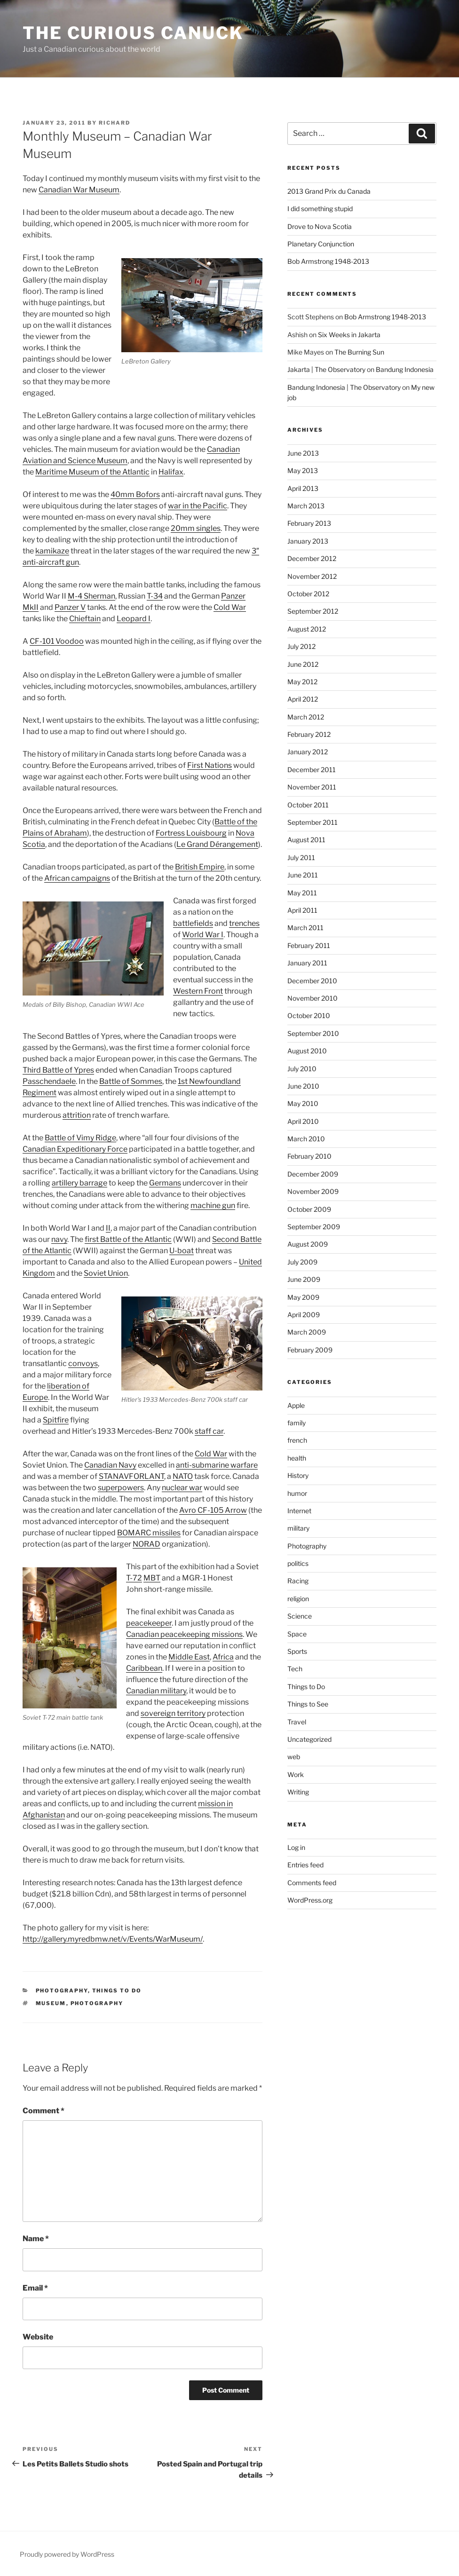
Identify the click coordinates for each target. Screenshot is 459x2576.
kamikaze (52, 550)
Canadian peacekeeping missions (184, 1634)
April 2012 (302, 699)
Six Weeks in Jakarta (349, 335)
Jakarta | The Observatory (326, 369)
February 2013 (309, 523)
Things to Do (117, 1990)
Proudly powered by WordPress (67, 2554)
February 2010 (309, 1156)
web (293, 1757)
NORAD (146, 1544)
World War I (202, 934)
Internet (299, 1511)
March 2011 (305, 928)
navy (59, 1239)
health (296, 1458)
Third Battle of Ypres (58, 1070)
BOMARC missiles (149, 1532)
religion (298, 1599)
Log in (296, 1847)
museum (51, 2003)
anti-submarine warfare (217, 1465)
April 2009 (303, 1315)
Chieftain (85, 618)
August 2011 (306, 840)
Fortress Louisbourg (191, 833)
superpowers (121, 1487)
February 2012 (309, 734)
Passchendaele (49, 1081)
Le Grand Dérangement (217, 844)
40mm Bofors (135, 494)
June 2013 (303, 453)
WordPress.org (309, 1900)
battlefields (193, 923)
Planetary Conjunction (320, 244)
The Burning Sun (359, 352)
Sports (297, 1651)
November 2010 (312, 998)
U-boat (181, 1250)
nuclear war (182, 1487)
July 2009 (302, 1262)
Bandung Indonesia (405, 369)
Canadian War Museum (79, 189)
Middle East (189, 1656)
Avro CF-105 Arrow (213, 1510)
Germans (165, 1182)
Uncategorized (309, 1739)
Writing (298, 1792)
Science (299, 1616)
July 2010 (302, 1069)
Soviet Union (106, 1273)
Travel (296, 1722)
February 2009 (309, 1350)
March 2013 (305, 506)
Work (295, 1774)
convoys (83, 1363)
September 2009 (313, 1227)
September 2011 (312, 822)
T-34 (155, 596)
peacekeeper (149, 1623)
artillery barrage (79, 1182)
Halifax (170, 471)
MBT (151, 1577)
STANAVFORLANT (131, 1476)
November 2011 (311, 787)
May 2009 (303, 1297)
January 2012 (307, 752)
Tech (294, 1669)
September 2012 (312, 611)
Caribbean (144, 1668)
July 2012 (301, 646)
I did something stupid (320, 209)
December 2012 (311, 558)
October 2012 (308, 594)
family (296, 1423)
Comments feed (311, 1883)
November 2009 (313, 1191)
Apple (296, 1405)
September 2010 (313, 1033)
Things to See (307, 1704)
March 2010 (306, 1139)
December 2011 (311, 770)
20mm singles (196, 528)
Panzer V (70, 607)
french (297, 1440)
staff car (209, 1431)
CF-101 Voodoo (57, 641)
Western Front (198, 991)
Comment (43, 2110)
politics (298, 1563)
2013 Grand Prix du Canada (329, 191)
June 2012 (302, 664)
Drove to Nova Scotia (319, 226)
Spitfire (56, 1419)
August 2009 (307, 1244)
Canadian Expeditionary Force (75, 1149)
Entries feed (305, 1865)
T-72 (134, 1577)
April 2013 (302, 488)
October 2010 (308, 1015)
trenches (244, 923)
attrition (77, 1115)
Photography (62, 1990)
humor (297, 1493)
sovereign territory (173, 1713)
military (298, 1528)
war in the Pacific (197, 505)
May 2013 (302, 470)
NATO (183, 1476)
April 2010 (303, 1121)
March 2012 (305, 717)
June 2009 (303, 1279)
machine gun (212, 1205)
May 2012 (302, 682)
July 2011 (301, 857)
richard (114, 122)
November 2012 (312, 576)
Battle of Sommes (130, 1081)
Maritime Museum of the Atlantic (92, 471)
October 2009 (309, 1209)
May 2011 (302, 893)
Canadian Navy (110, 1465)
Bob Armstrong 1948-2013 (328, 261)
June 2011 (302, 875)
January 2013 (307, 541)
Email (35, 2288)
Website (38, 2336)
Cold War (230, 607)
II (108, 1228)
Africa (223, 1656)
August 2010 (307, 1051)
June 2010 (303, 1086)
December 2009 (312, 1174)
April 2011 (302, 910)
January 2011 (307, 963)
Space (297, 1634)
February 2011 (308, 945)
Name (36, 2238)
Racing (298, 1581)
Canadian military (156, 1690)
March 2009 (306, 1332)
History (298, 1475)
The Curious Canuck (133, 33)
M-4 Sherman (91, 596)
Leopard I (133, 618)
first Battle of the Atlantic (128, 1239)
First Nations (209, 765)
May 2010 (302, 1103)
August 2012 (306, 629)
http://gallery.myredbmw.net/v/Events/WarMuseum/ (113, 1939)
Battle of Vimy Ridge (80, 1137)
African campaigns (77, 878)
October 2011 (308, 805)
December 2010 (312, 981)
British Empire (199, 866)
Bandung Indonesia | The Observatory (344, 387)
